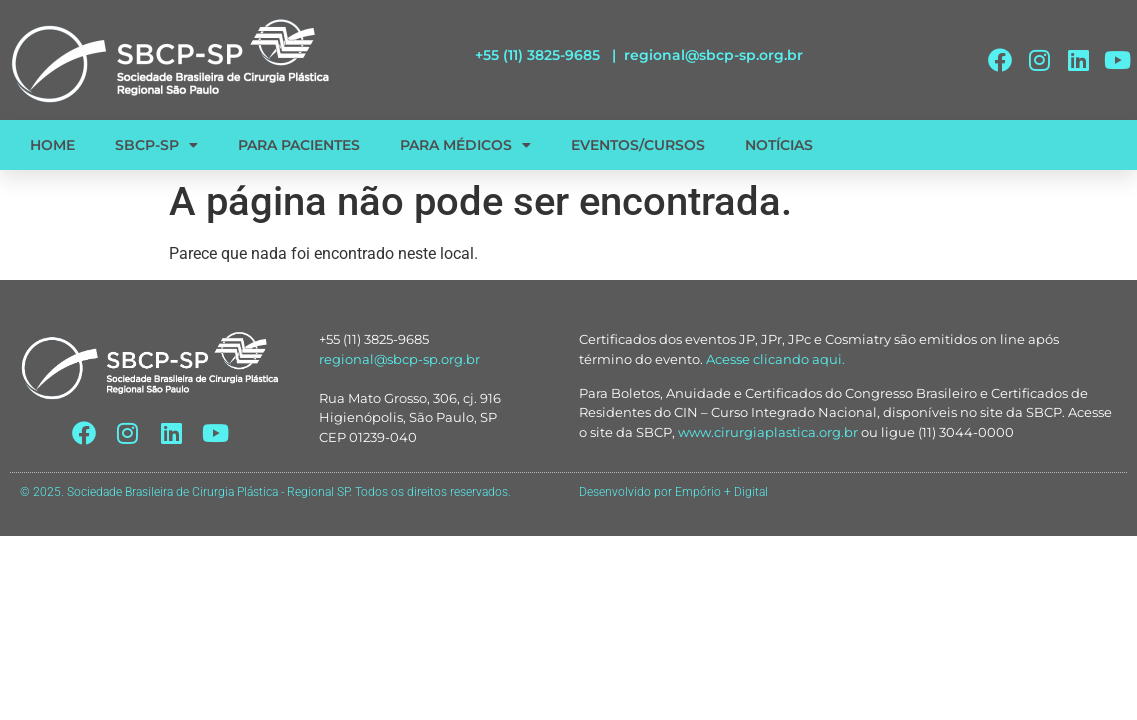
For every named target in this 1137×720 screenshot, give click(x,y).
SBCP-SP (156, 145)
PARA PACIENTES (299, 145)
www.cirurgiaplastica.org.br (768, 432)
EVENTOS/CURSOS (638, 145)
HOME (52, 145)
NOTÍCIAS (779, 145)
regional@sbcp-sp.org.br (713, 55)
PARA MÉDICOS (465, 145)
